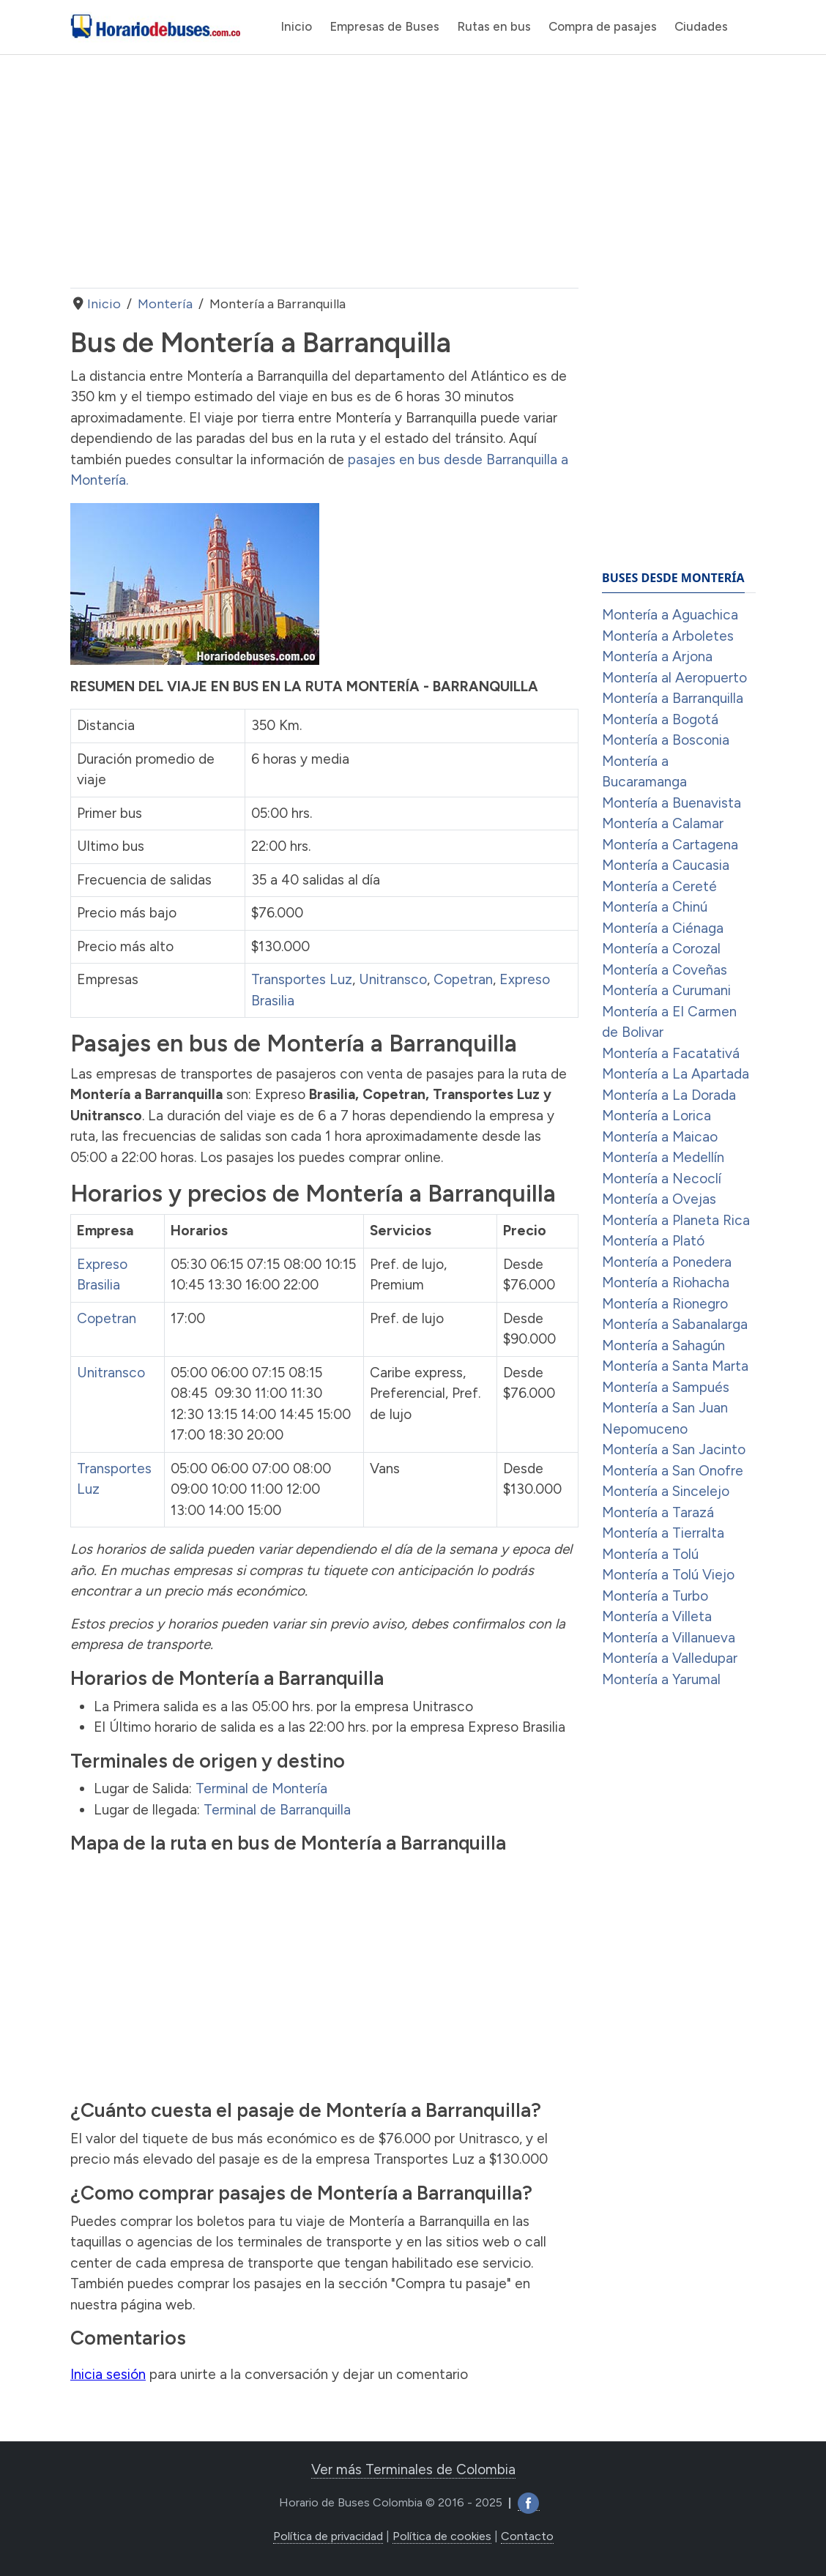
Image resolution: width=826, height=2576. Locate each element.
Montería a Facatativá (671, 1053)
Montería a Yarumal (661, 1679)
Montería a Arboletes (668, 636)
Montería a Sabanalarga (675, 1324)
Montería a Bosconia (665, 740)
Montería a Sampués (665, 1387)
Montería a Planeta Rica (676, 1220)
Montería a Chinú (654, 906)
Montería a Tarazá (658, 1512)
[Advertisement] (324, 171)
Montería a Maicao (660, 1136)
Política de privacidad (328, 2536)
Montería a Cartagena (670, 844)
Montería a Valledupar (669, 1658)
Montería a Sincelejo (665, 1491)
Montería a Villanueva (668, 1637)
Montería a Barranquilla (672, 698)
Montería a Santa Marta (675, 1366)
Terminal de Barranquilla (277, 1809)
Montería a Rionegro (665, 1303)
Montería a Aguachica (670, 614)
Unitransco (393, 979)
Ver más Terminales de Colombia (413, 2469)
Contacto (527, 2536)
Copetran (463, 979)
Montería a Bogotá (660, 719)
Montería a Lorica (656, 1115)
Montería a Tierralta (663, 1533)
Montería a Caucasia (665, 865)
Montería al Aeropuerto (674, 677)
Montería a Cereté (659, 886)
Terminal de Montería (261, 1788)
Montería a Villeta (657, 1616)
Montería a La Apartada (675, 1073)
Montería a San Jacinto (673, 1449)
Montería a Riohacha (665, 1282)
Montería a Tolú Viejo (668, 1574)
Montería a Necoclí (661, 1178)
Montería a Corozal (661, 948)
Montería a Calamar (662, 823)
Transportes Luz (301, 979)
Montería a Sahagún (663, 1345)
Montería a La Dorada (669, 1095)
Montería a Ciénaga (662, 928)
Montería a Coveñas (664, 969)
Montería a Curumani (666, 990)
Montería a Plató (653, 1240)
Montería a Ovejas (659, 1199)
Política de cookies (441, 2536)
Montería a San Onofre (672, 1470)
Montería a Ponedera (667, 1262)
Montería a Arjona (657, 656)
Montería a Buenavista (671, 802)
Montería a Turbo (655, 1595)
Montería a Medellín (663, 1157)
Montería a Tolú (650, 1554)
